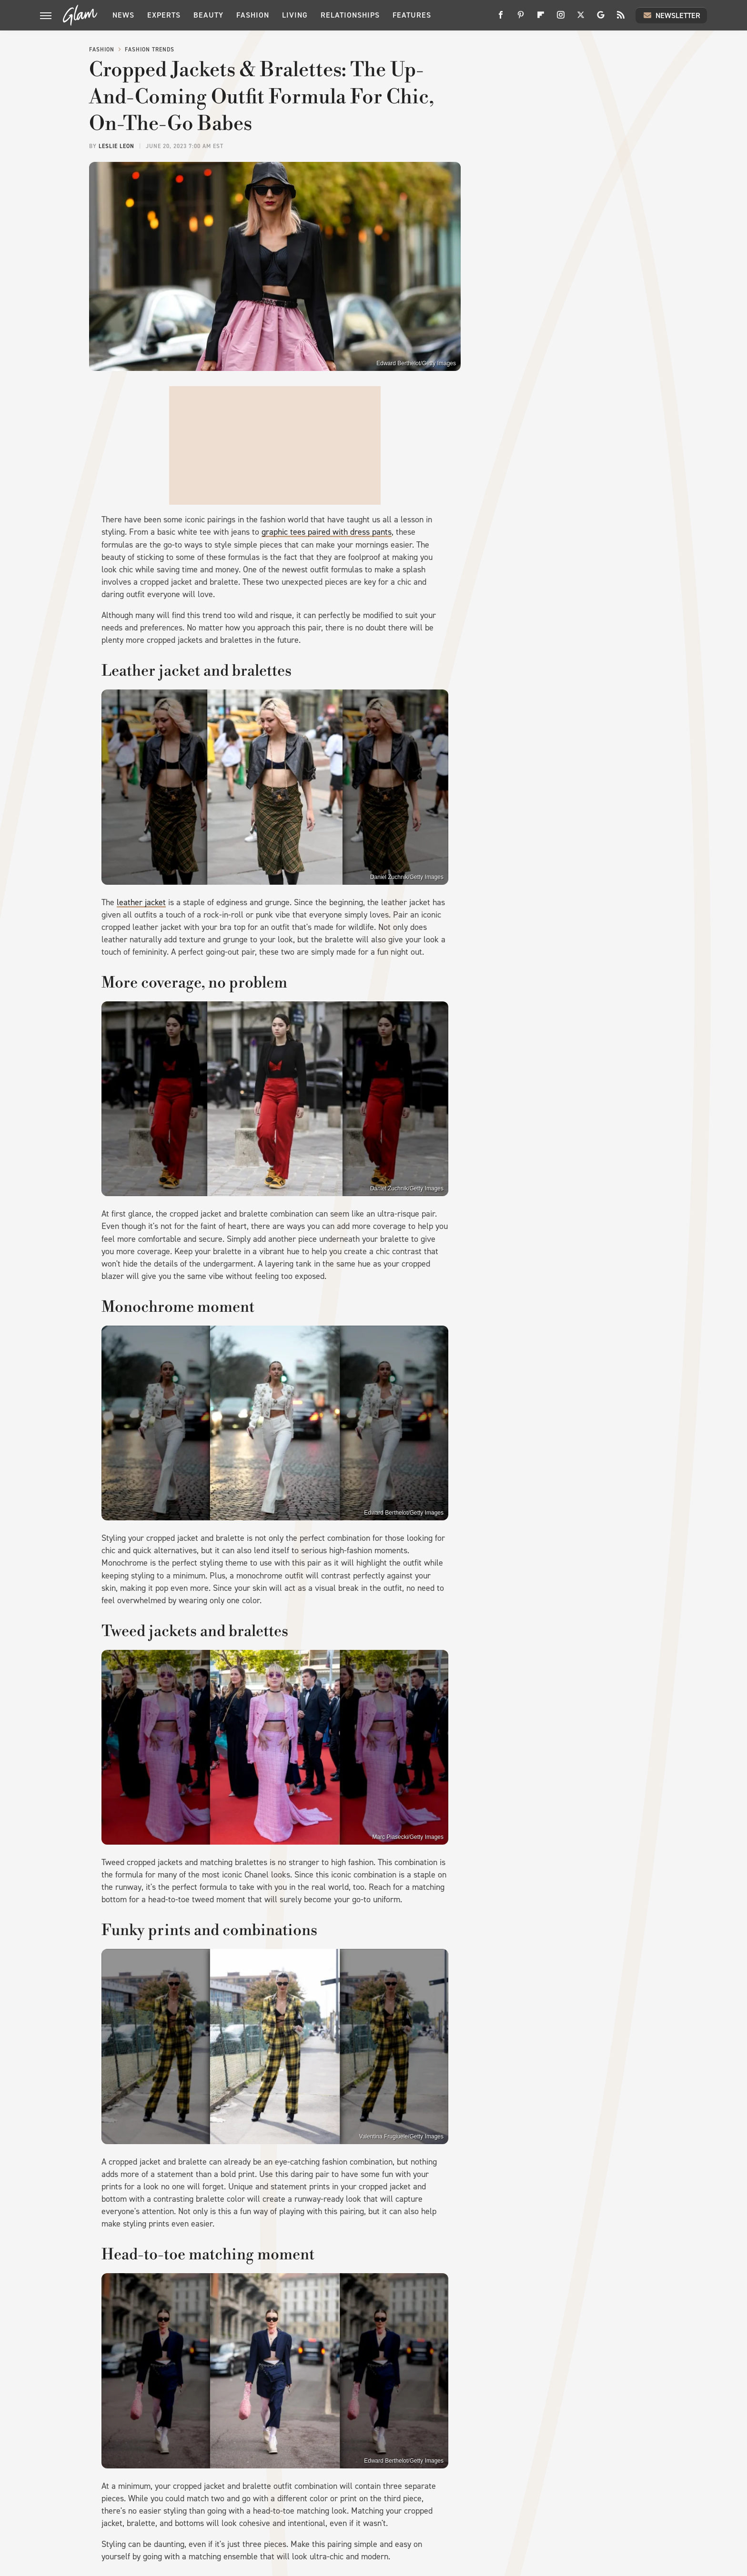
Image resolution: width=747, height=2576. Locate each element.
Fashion (252, 15)
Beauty (208, 15)
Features (412, 15)
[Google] (601, 18)
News (123, 15)
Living (295, 15)
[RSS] (621, 18)
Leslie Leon (116, 146)
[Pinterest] (520, 18)
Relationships (350, 15)
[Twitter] (580, 18)
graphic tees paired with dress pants (327, 532)
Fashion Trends (149, 49)
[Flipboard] (540, 18)
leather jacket (141, 902)
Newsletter (671, 15)
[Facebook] (500, 18)
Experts (164, 15)
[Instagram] (560, 18)
